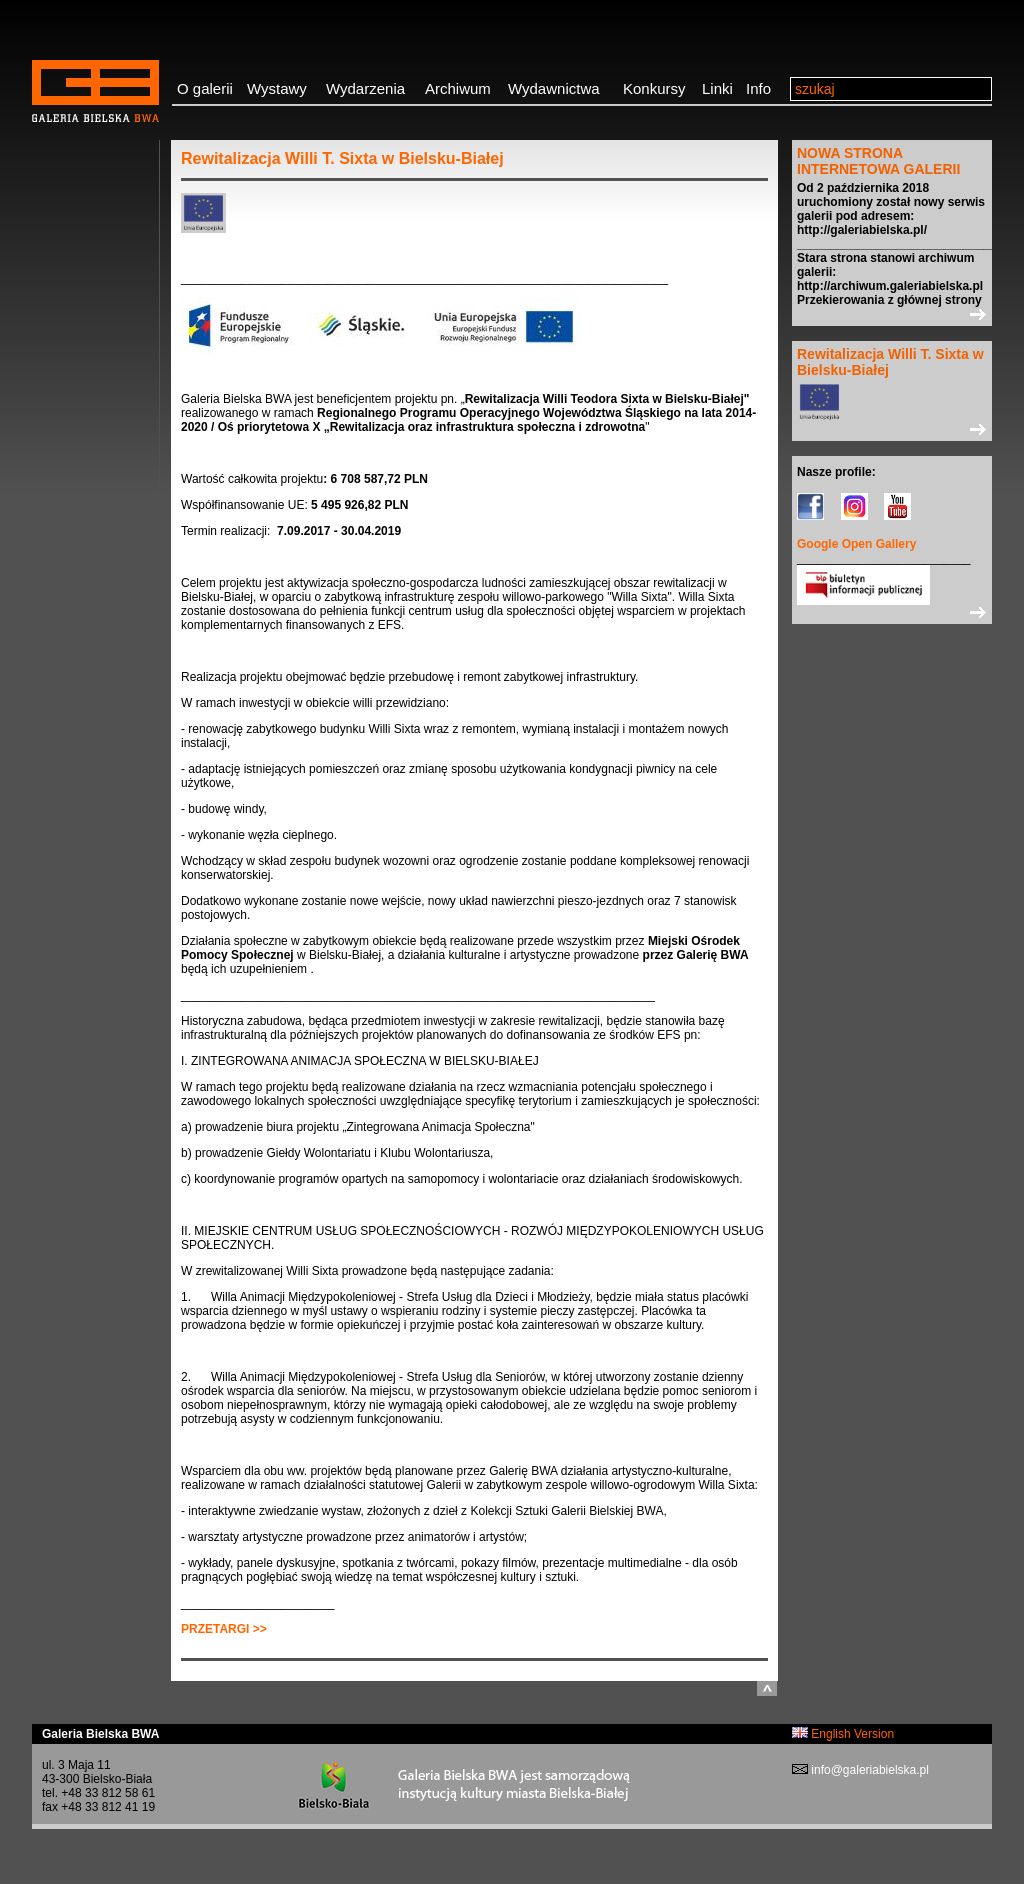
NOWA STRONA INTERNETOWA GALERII (878, 161)
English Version (843, 1734)
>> (892, 314)
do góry (767, 1688)
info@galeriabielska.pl (868, 1770)
